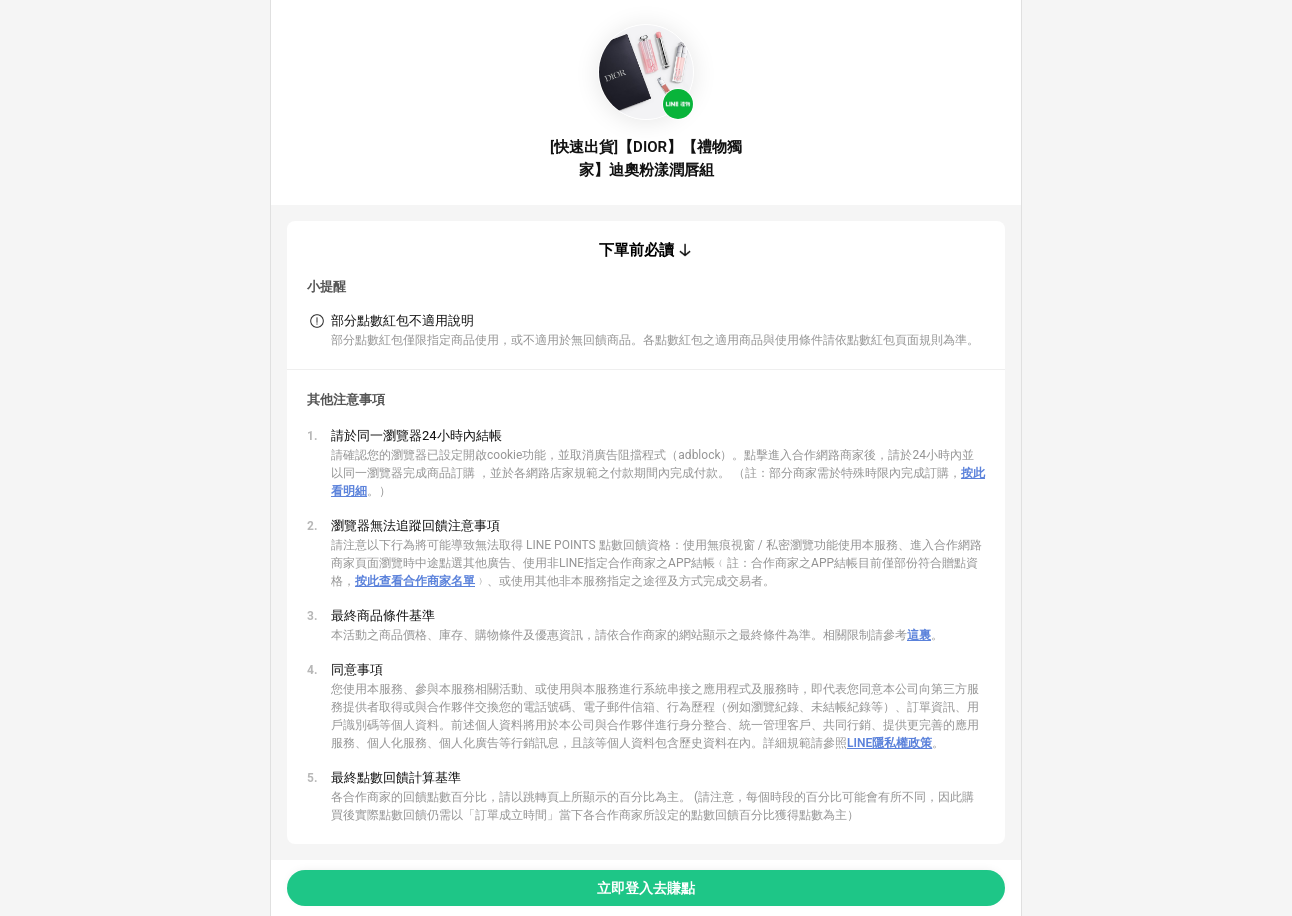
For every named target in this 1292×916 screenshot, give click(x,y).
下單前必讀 (636, 250)
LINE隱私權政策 (889, 743)
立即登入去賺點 (646, 888)
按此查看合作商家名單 (415, 581)
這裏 (919, 635)
